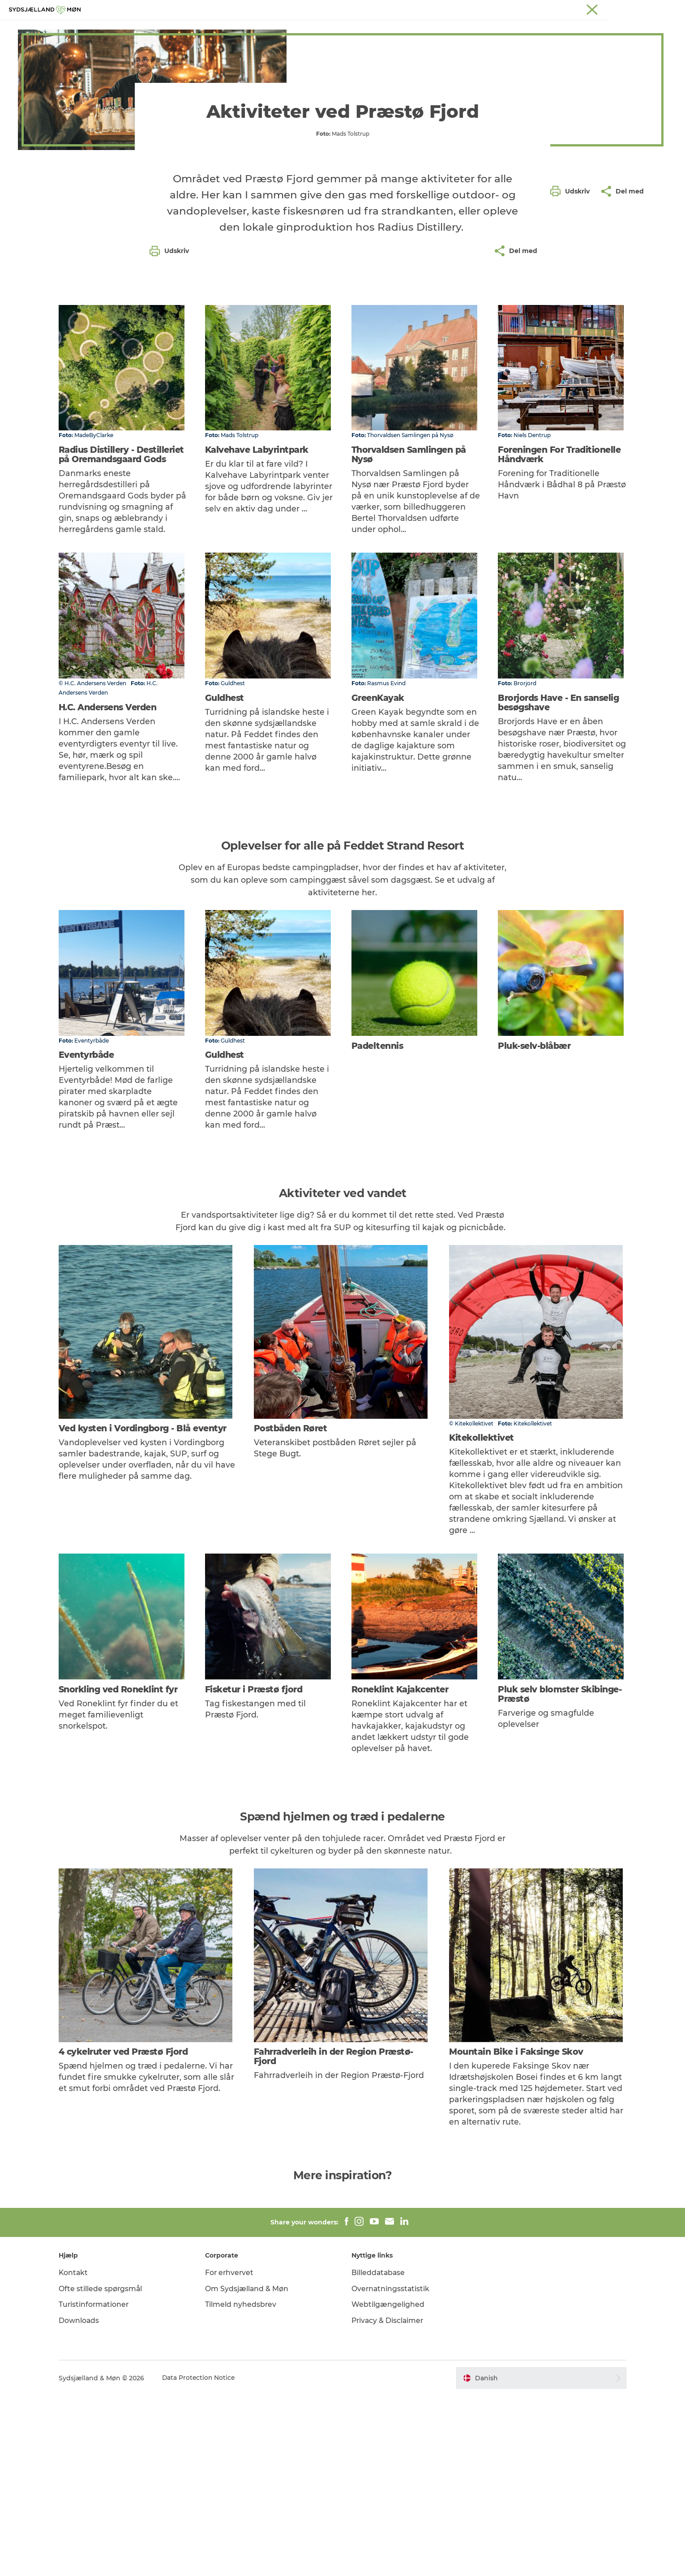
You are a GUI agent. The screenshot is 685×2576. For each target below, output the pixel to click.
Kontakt (80, 2453)
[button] (572, 404)
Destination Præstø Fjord (68, 57)
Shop (453, 29)
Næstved (470, 8)
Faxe (567, 8)
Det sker (349, 29)
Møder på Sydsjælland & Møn (620, 8)
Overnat (418, 29)
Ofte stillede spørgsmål (107, 2468)
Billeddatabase (378, 2453)
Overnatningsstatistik (391, 2468)
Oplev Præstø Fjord (256, 29)
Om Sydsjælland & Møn (250, 2468)
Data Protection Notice (205, 2559)
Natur (312, 29)
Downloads (85, 2501)
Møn (444, 8)
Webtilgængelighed (387, 2485)
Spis (384, 29)
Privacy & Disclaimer (388, 2501)
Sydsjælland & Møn (404, 8)
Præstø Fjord (535, 8)
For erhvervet (233, 2453)
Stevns (500, 8)
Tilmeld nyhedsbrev (244, 2485)
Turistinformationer (101, 2485)
